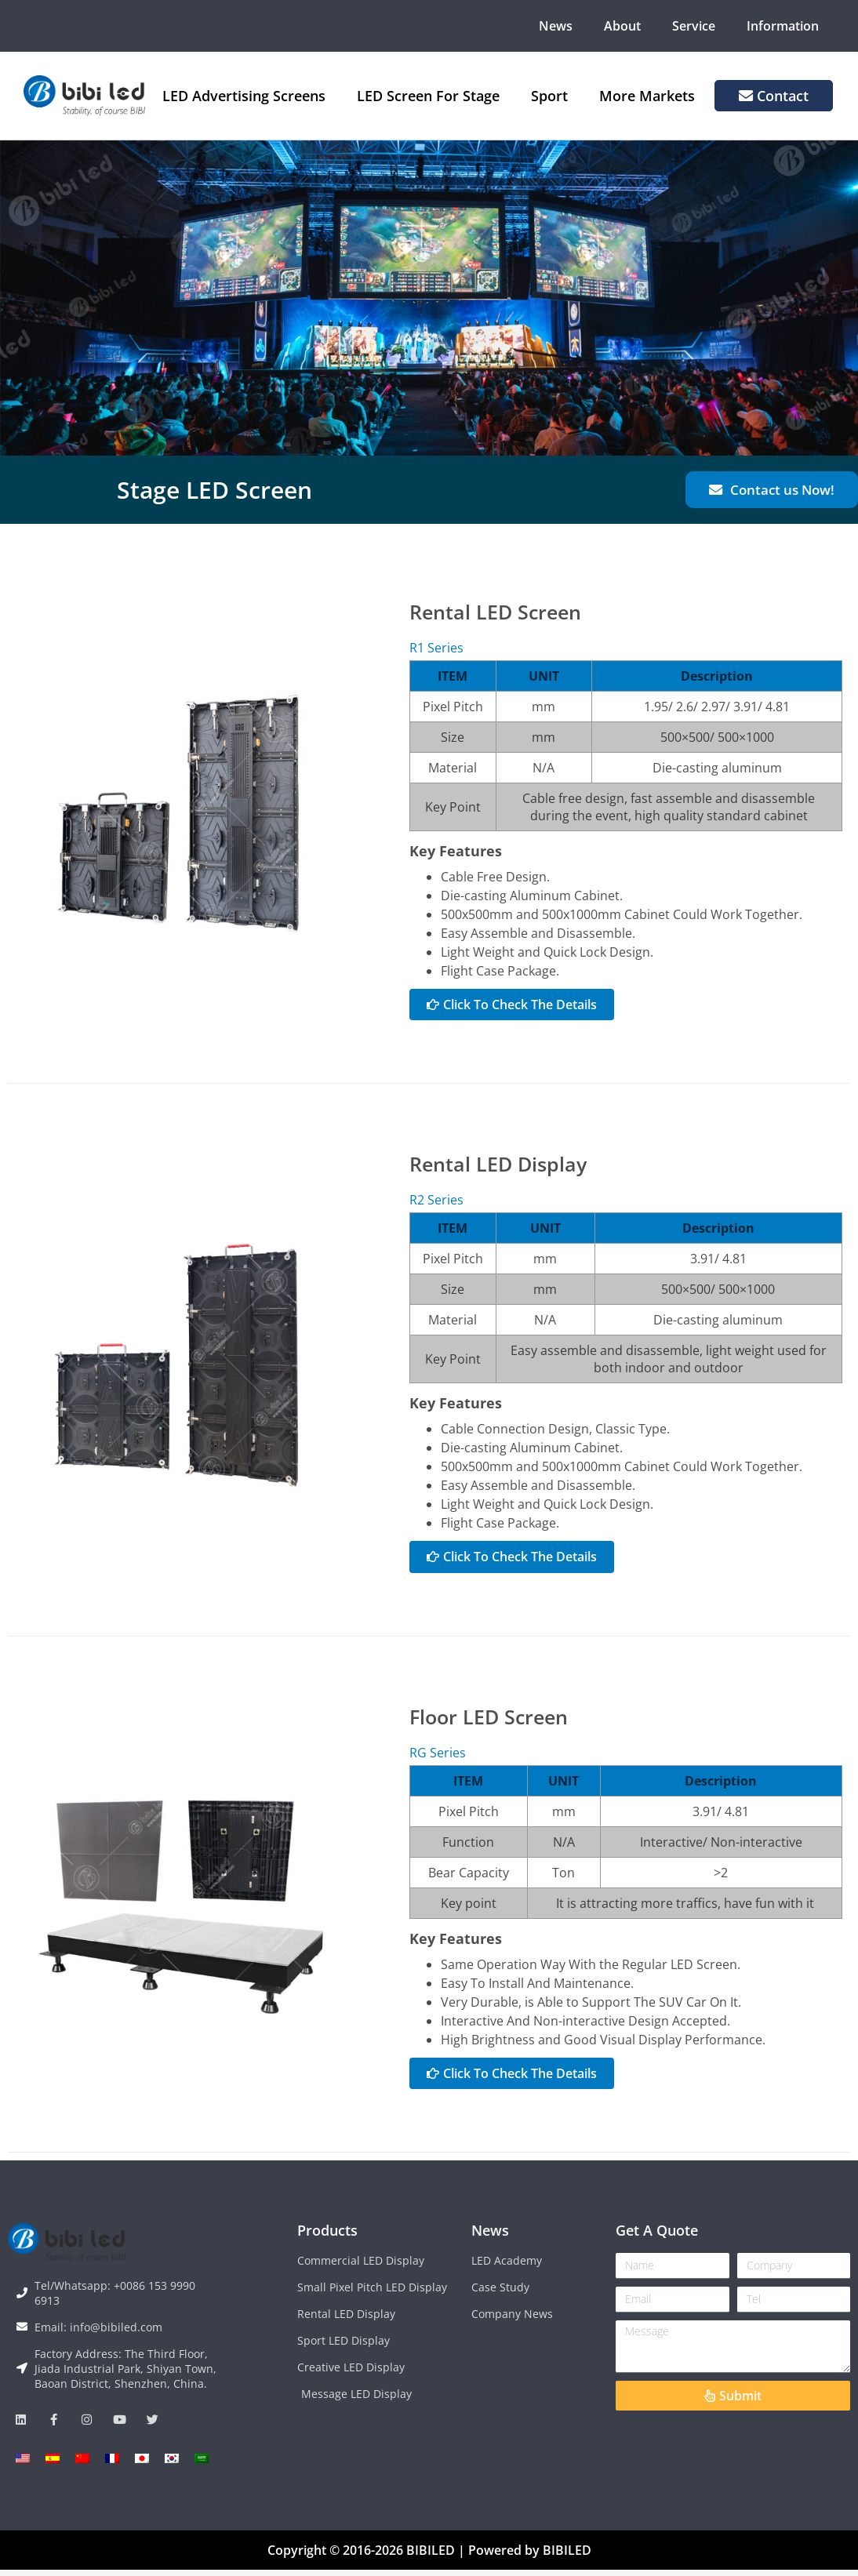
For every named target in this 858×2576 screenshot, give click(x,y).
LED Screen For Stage (428, 95)
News (556, 26)
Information (783, 26)
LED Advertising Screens (243, 95)
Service (693, 26)
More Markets (647, 95)
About (622, 26)
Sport (549, 95)
